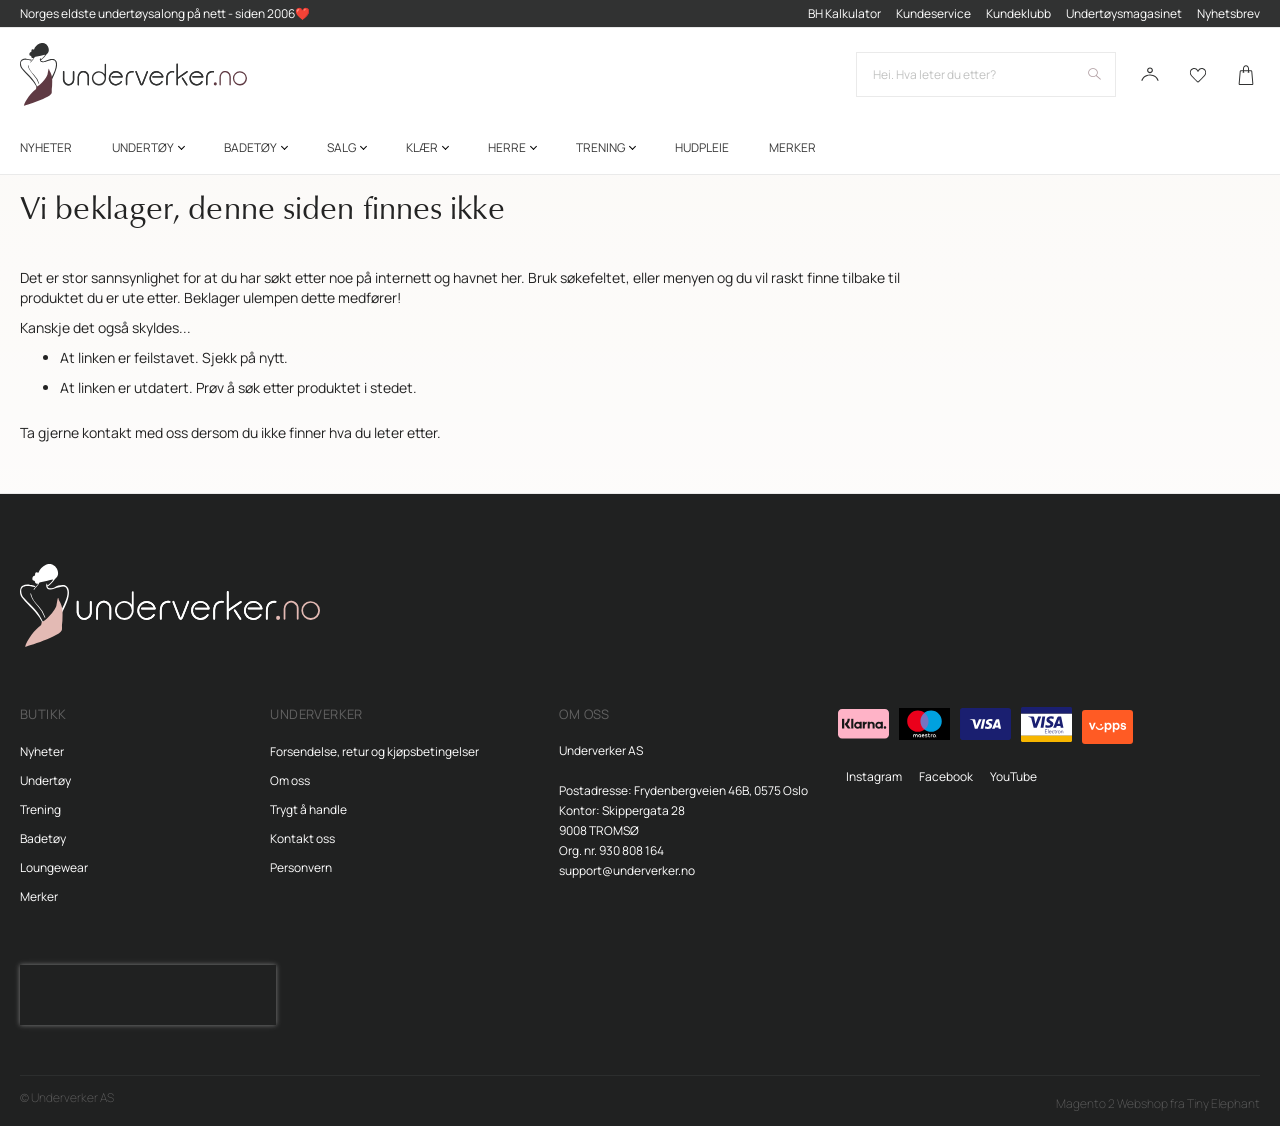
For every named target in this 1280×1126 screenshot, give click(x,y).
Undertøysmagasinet (1124, 13)
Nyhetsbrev (1228, 13)
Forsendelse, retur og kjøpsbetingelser (374, 751)
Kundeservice (933, 13)
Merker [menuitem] (792, 148)
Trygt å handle (308, 809)
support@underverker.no (627, 870)
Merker (39, 896)
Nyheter (42, 751)
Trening (40, 809)
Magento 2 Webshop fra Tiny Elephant (1158, 1103)
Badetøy (43, 838)
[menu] (640, 148)
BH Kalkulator (844, 13)
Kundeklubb (1018, 13)
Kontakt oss (302, 838)
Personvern (301, 867)
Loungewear (54, 867)
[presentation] (148, 995)
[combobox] (986, 75)
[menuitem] (46, 148)
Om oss (290, 780)
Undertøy (45, 780)
